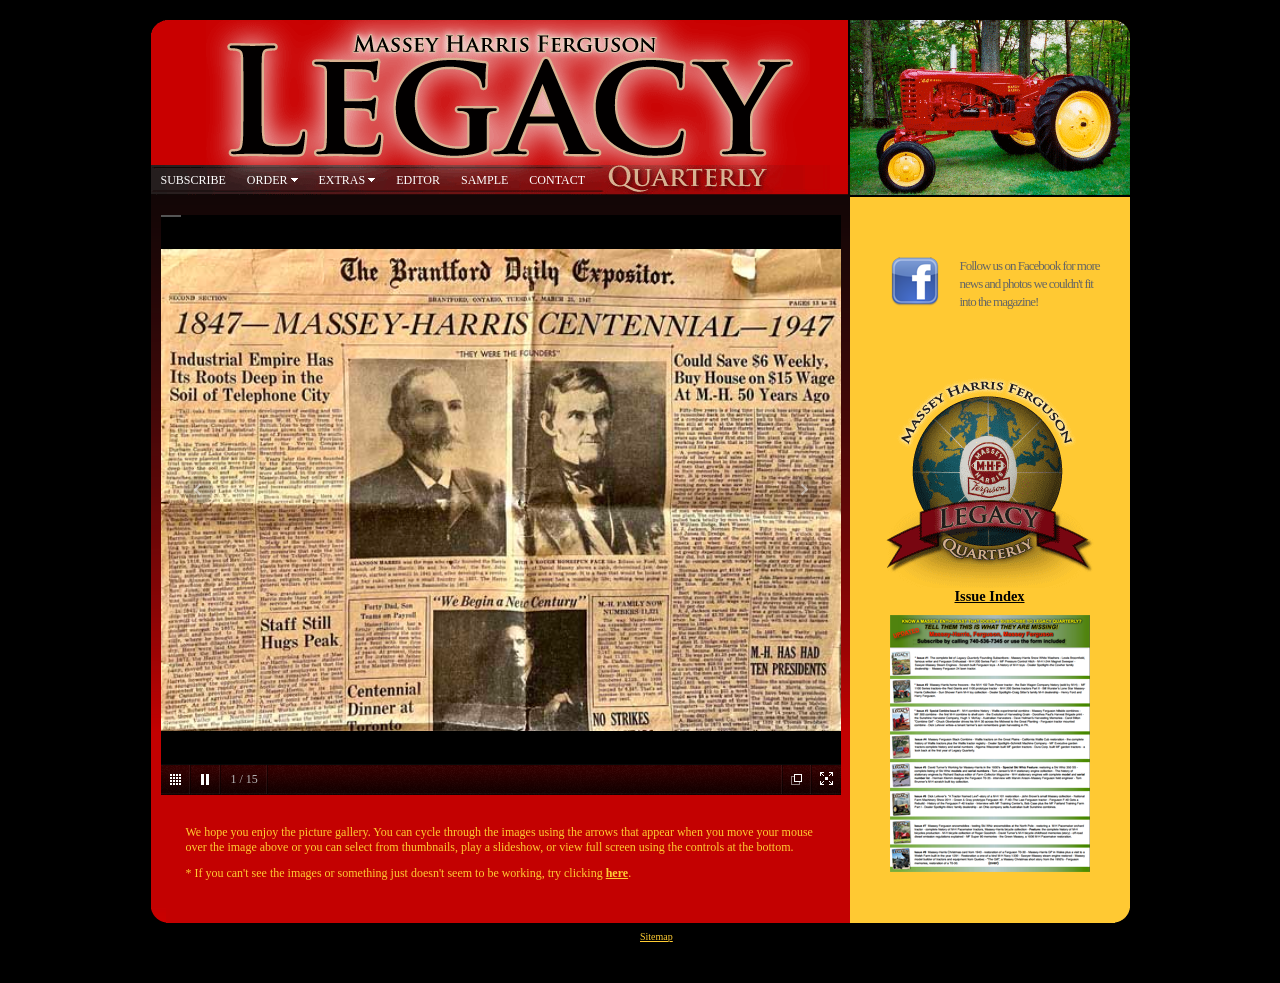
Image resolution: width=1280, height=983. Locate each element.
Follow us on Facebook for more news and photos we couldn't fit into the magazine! (1030, 283)
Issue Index (990, 596)
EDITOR (418, 180)
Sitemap (656, 936)
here (617, 873)
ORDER (267, 180)
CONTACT (557, 180)
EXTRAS (342, 180)
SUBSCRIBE (193, 180)
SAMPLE (484, 180)
